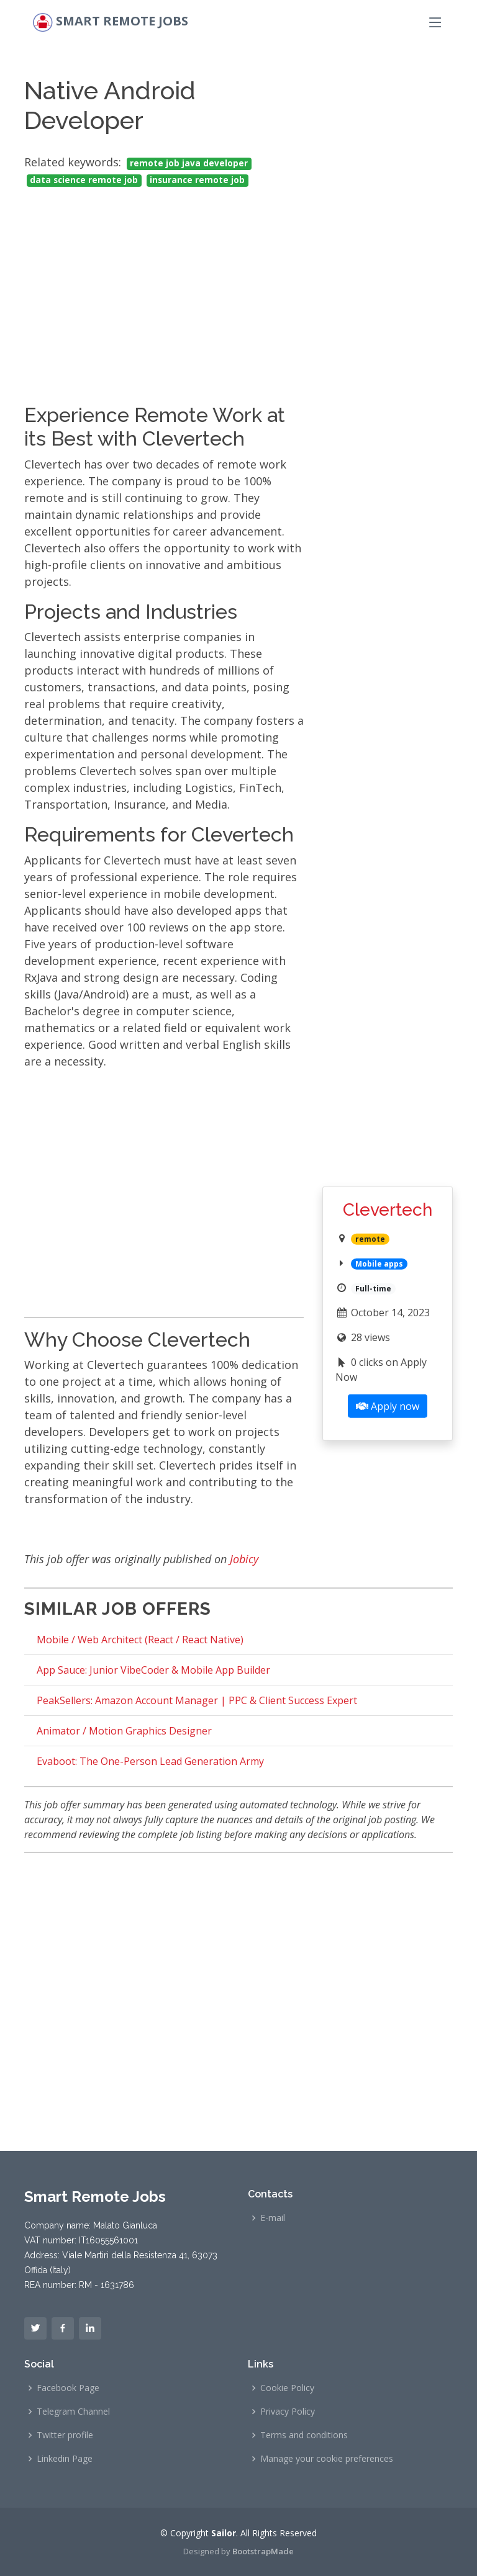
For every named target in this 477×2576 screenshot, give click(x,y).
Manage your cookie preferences (326, 2458)
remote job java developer (189, 163)
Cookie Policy (287, 2388)
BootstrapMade (263, 2551)
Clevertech (387, 1210)
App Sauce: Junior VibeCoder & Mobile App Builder (153, 1670)
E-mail (272, 2218)
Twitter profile (65, 2435)
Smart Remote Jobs (122, 20)
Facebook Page (68, 2388)
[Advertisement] (164, 284)
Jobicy (244, 1558)
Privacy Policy (287, 2411)
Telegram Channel (73, 2411)
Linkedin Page (65, 2458)
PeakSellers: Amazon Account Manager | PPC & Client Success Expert (197, 1700)
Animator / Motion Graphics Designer (124, 1731)
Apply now (387, 1405)
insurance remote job (197, 180)
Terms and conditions (304, 2435)
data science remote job (84, 180)
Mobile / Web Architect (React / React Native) (140, 1639)
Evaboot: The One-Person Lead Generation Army (150, 1761)
